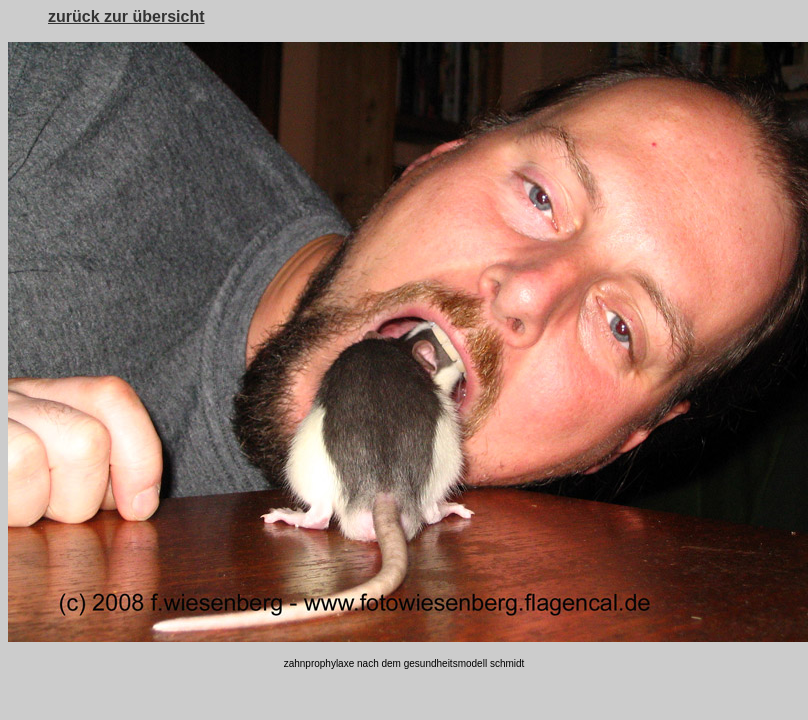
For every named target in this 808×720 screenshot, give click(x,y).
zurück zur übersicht (126, 16)
